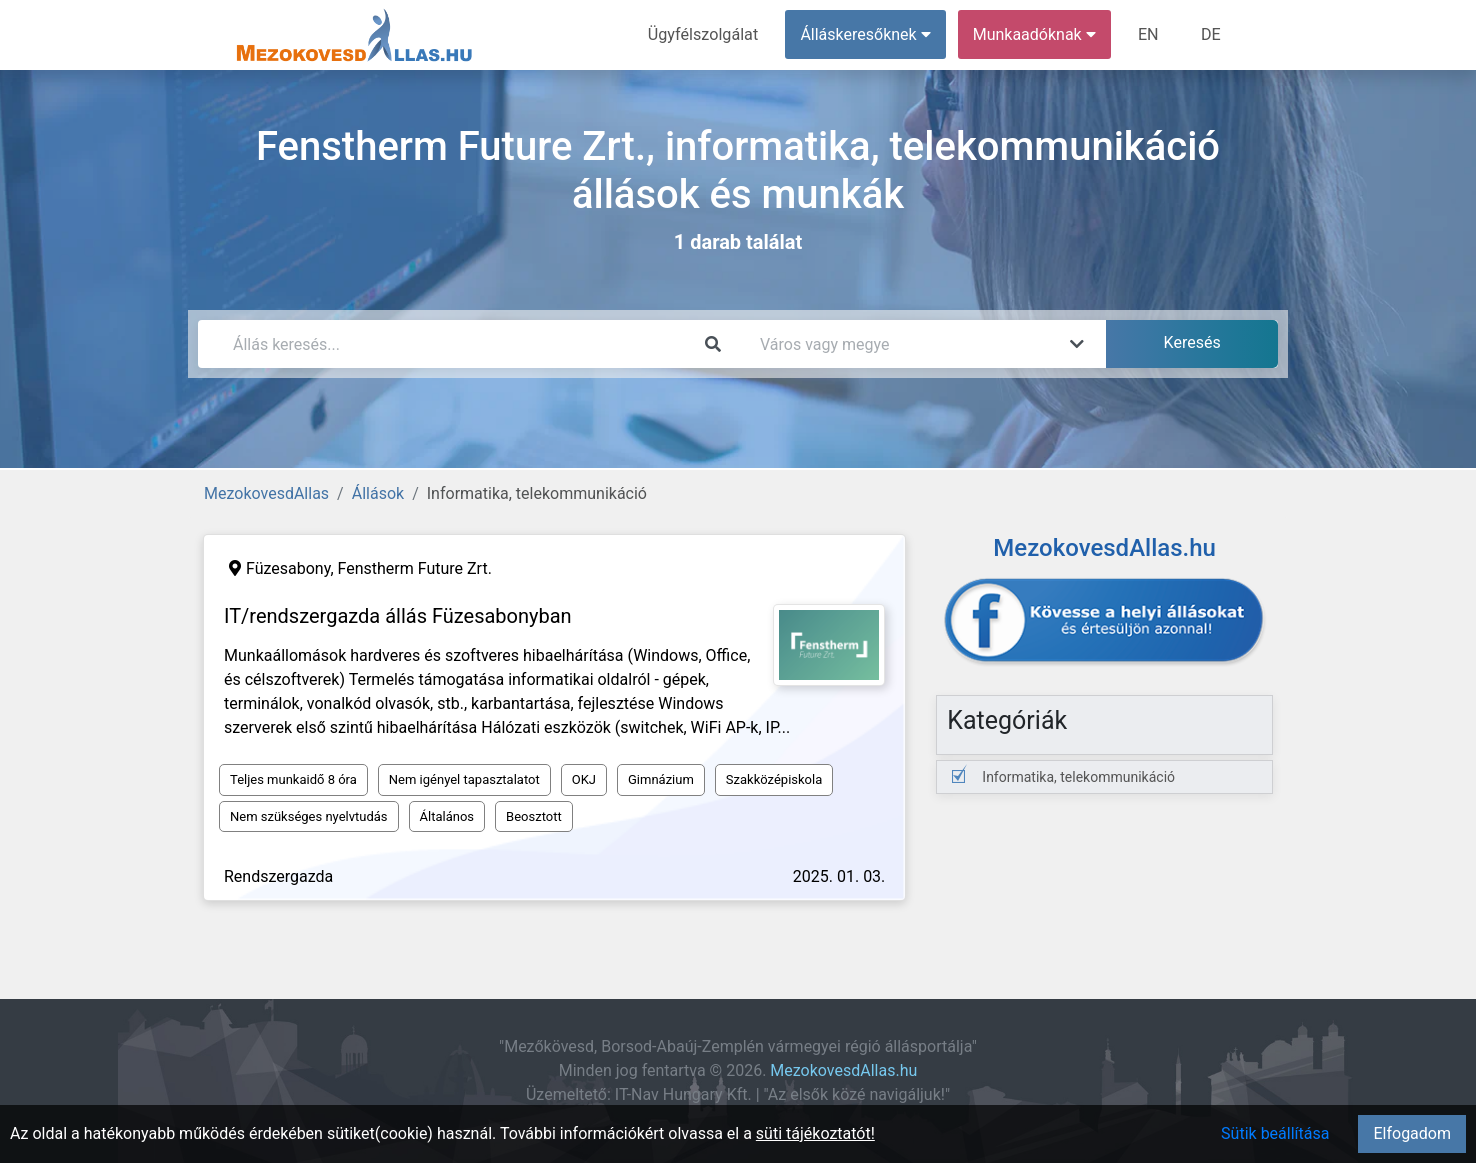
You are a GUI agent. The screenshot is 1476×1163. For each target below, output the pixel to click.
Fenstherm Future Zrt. (415, 568)
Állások (378, 493)
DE (1211, 34)
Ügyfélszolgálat (704, 34)
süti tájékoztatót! (815, 1133)
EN (1149, 34)
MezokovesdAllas (266, 493)
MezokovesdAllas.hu (843, 1070)
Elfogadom (1412, 1133)
